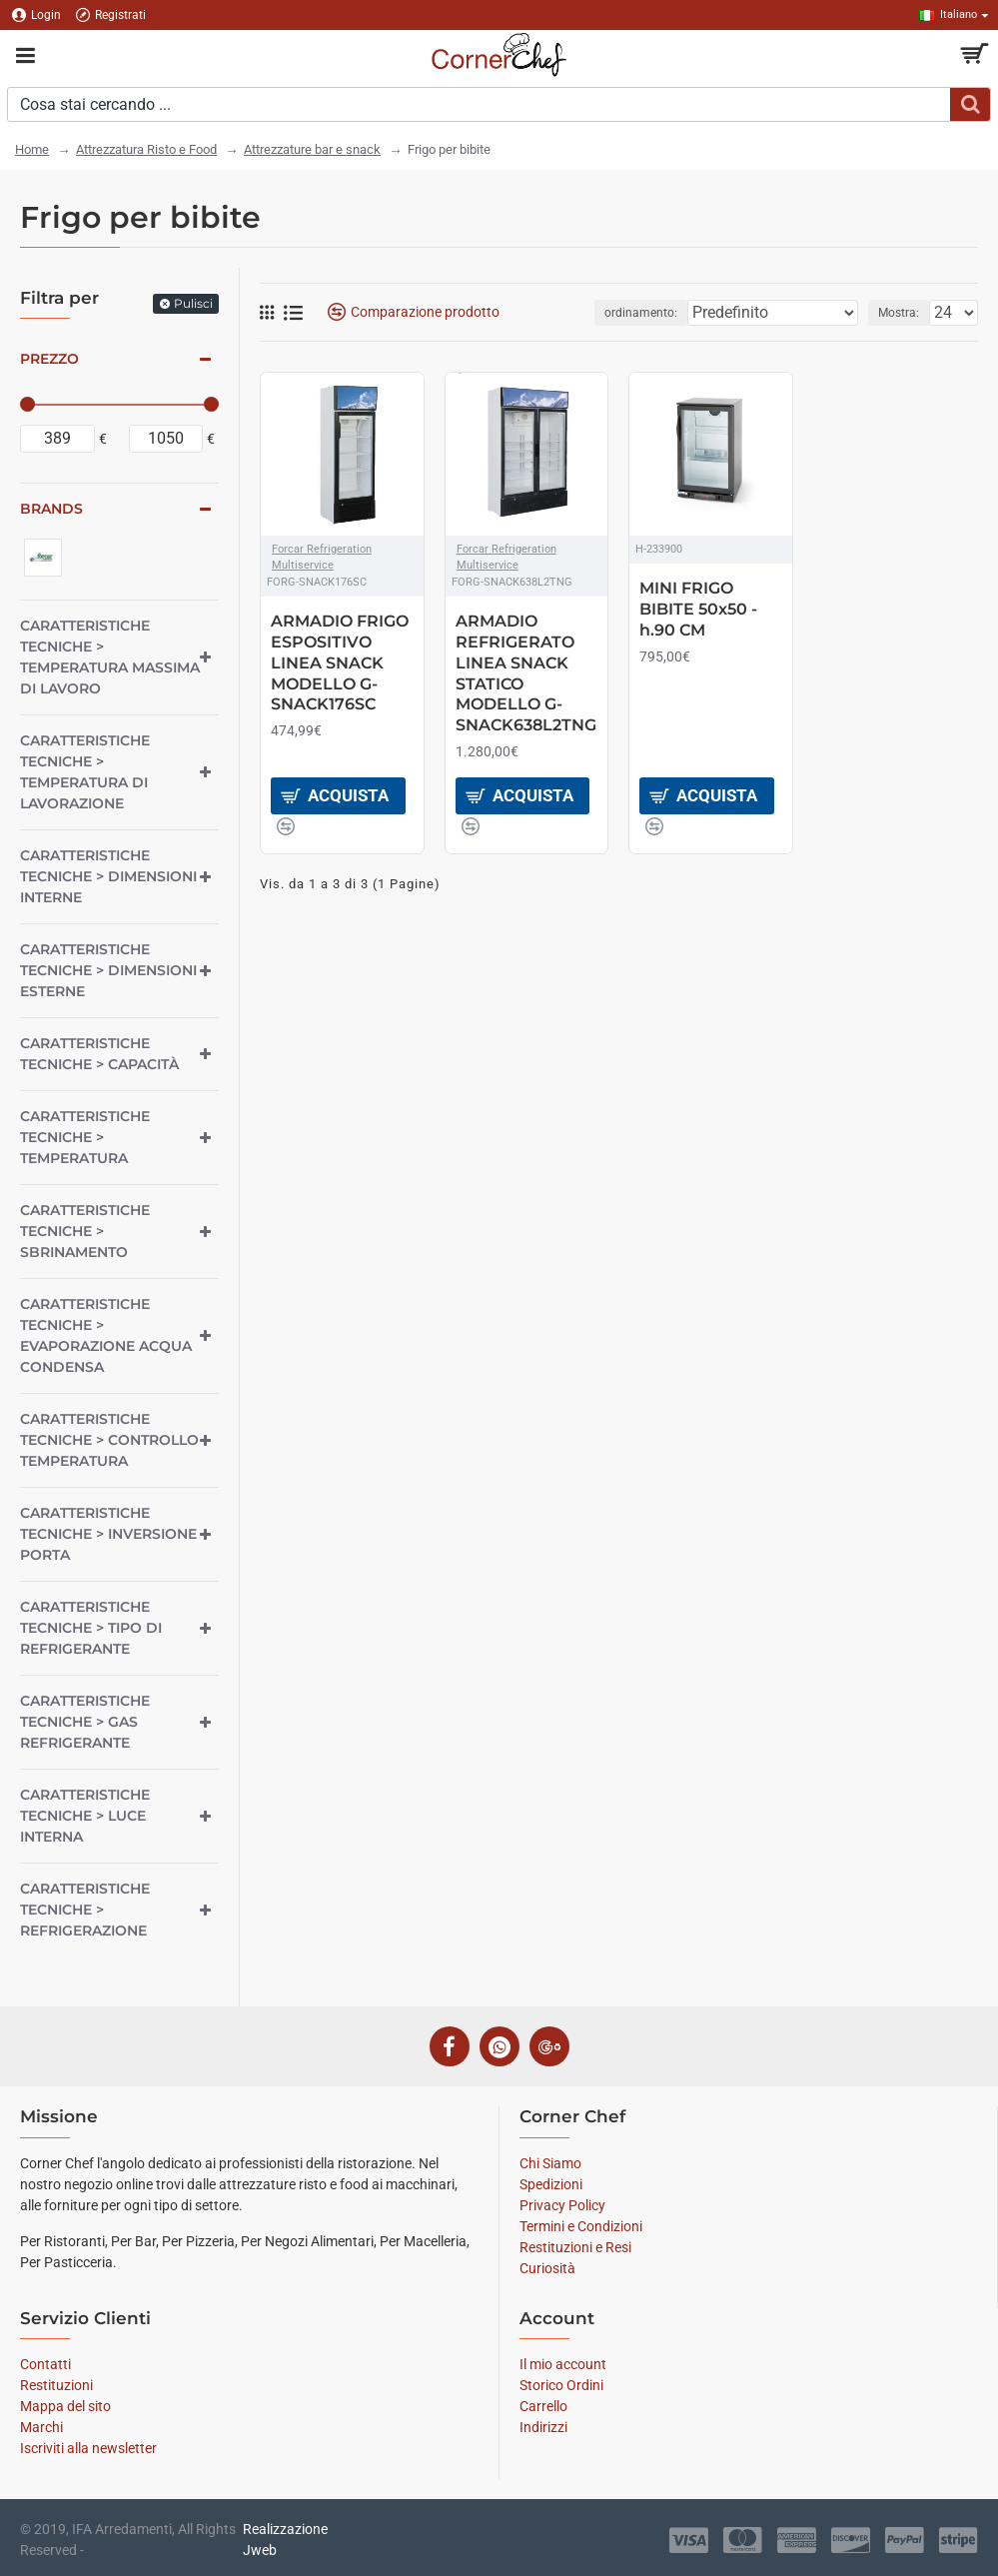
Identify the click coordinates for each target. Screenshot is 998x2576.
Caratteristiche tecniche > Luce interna (85, 1816)
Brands (51, 509)
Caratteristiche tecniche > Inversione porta (108, 1534)
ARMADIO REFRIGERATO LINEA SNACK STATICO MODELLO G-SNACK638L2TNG (526, 673)
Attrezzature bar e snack (312, 149)
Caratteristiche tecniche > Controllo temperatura (109, 1440)
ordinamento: (640, 313)
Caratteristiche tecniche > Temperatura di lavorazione (85, 771)
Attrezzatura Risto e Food (146, 149)
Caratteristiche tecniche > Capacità (99, 1053)
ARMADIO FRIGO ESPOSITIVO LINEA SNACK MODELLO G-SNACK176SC (340, 662)
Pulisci (193, 303)
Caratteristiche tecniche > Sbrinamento (85, 1231)
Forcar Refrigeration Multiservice (322, 558)
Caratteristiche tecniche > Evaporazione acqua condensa (106, 1335)
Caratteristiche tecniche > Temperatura (85, 1137)
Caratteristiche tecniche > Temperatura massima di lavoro (110, 657)
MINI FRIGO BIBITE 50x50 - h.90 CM (698, 609)
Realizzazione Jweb (285, 2539)
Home (32, 149)
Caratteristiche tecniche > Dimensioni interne (108, 876)
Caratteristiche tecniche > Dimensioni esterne (108, 970)
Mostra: (898, 313)
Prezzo (49, 359)
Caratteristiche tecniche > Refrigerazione (85, 1909)
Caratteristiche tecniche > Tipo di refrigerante (91, 1628)
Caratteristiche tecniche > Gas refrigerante (85, 1722)
